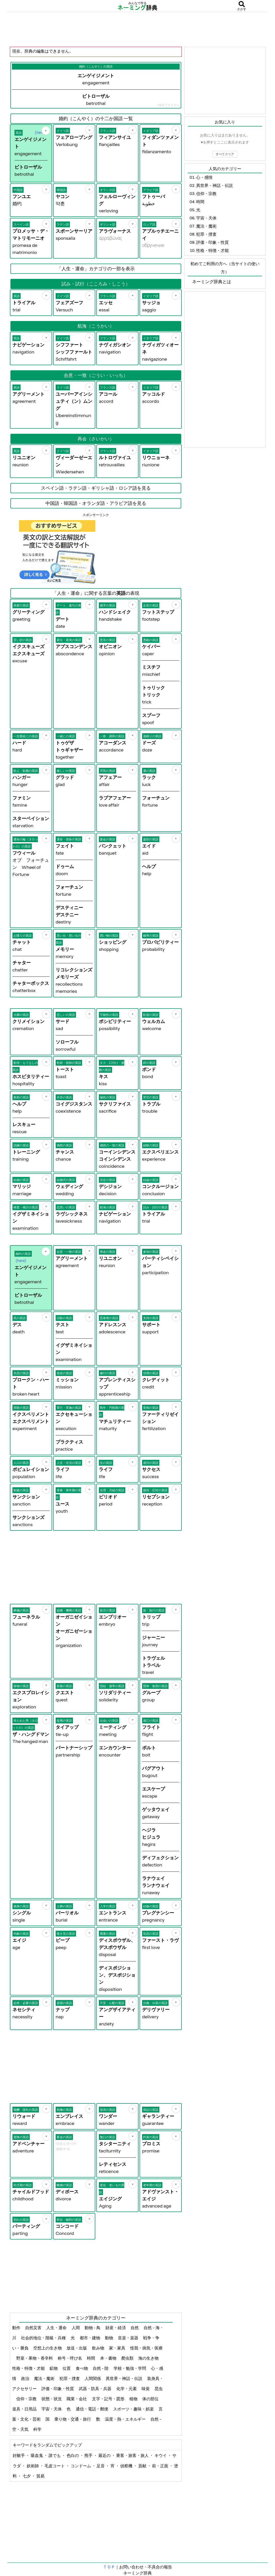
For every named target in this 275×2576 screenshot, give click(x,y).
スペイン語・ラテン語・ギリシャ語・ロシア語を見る (96, 488)
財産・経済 (116, 2327)
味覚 (146, 2388)
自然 (135, 2327)
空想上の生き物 (48, 2347)
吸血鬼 (37, 2455)
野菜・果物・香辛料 (35, 2358)
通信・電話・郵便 (92, 2408)
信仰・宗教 (26, 2398)
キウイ (161, 2455)
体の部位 (150, 2398)
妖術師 (33, 2465)
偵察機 (126, 2465)
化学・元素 (127, 2388)
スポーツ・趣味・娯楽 (134, 2408)
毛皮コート (55, 2465)
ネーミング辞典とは (211, 281)
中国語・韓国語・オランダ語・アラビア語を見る (95, 503)
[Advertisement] (137, 29)
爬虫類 (127, 2358)
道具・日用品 (24, 2408)
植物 (133, 2398)
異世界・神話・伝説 (124, 2378)
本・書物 (108, 2358)
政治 (25, 2378)
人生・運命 (56, 2327)
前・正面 (160, 2465)
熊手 (88, 2455)
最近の (104, 2455)
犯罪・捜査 (70, 2378)
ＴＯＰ (109, 2566)
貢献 (142, 2465)
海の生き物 (148, 2358)
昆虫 (159, 2388)
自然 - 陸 (101, 2368)
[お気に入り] (45, 130)
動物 (109, 2337)
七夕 (27, 2475)
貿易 (40, 2475)
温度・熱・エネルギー (125, 2419)
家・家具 (117, 2347)
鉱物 (54, 2368)
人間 (76, 2327)
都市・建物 (90, 2337)
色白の (73, 2455)
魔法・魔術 (44, 2378)
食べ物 (82, 2368)
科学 (37, 2429)
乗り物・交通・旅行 (73, 2419)
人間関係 (93, 2378)
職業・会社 (77, 2398)
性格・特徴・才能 (28, 2368)
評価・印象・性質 (58, 2388)
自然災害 (33, 2327)
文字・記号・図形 (108, 2398)
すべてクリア (225, 154)
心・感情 (204, 177)
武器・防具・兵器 (95, 2388)
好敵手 (19, 2455)
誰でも (55, 2455)
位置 (67, 2368)
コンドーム (81, 2465)
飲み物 (98, 2347)
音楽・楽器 (128, 2337)
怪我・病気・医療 (146, 2347)
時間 (91, 2358)
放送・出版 (77, 2347)
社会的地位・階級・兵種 (44, 2337)
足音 (101, 2465)
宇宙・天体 (52, 2408)
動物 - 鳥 (93, 2327)
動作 (16, 2327)
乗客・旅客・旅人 (132, 2455)
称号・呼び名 (70, 2358)
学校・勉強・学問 (130, 2368)
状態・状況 (52, 2398)
